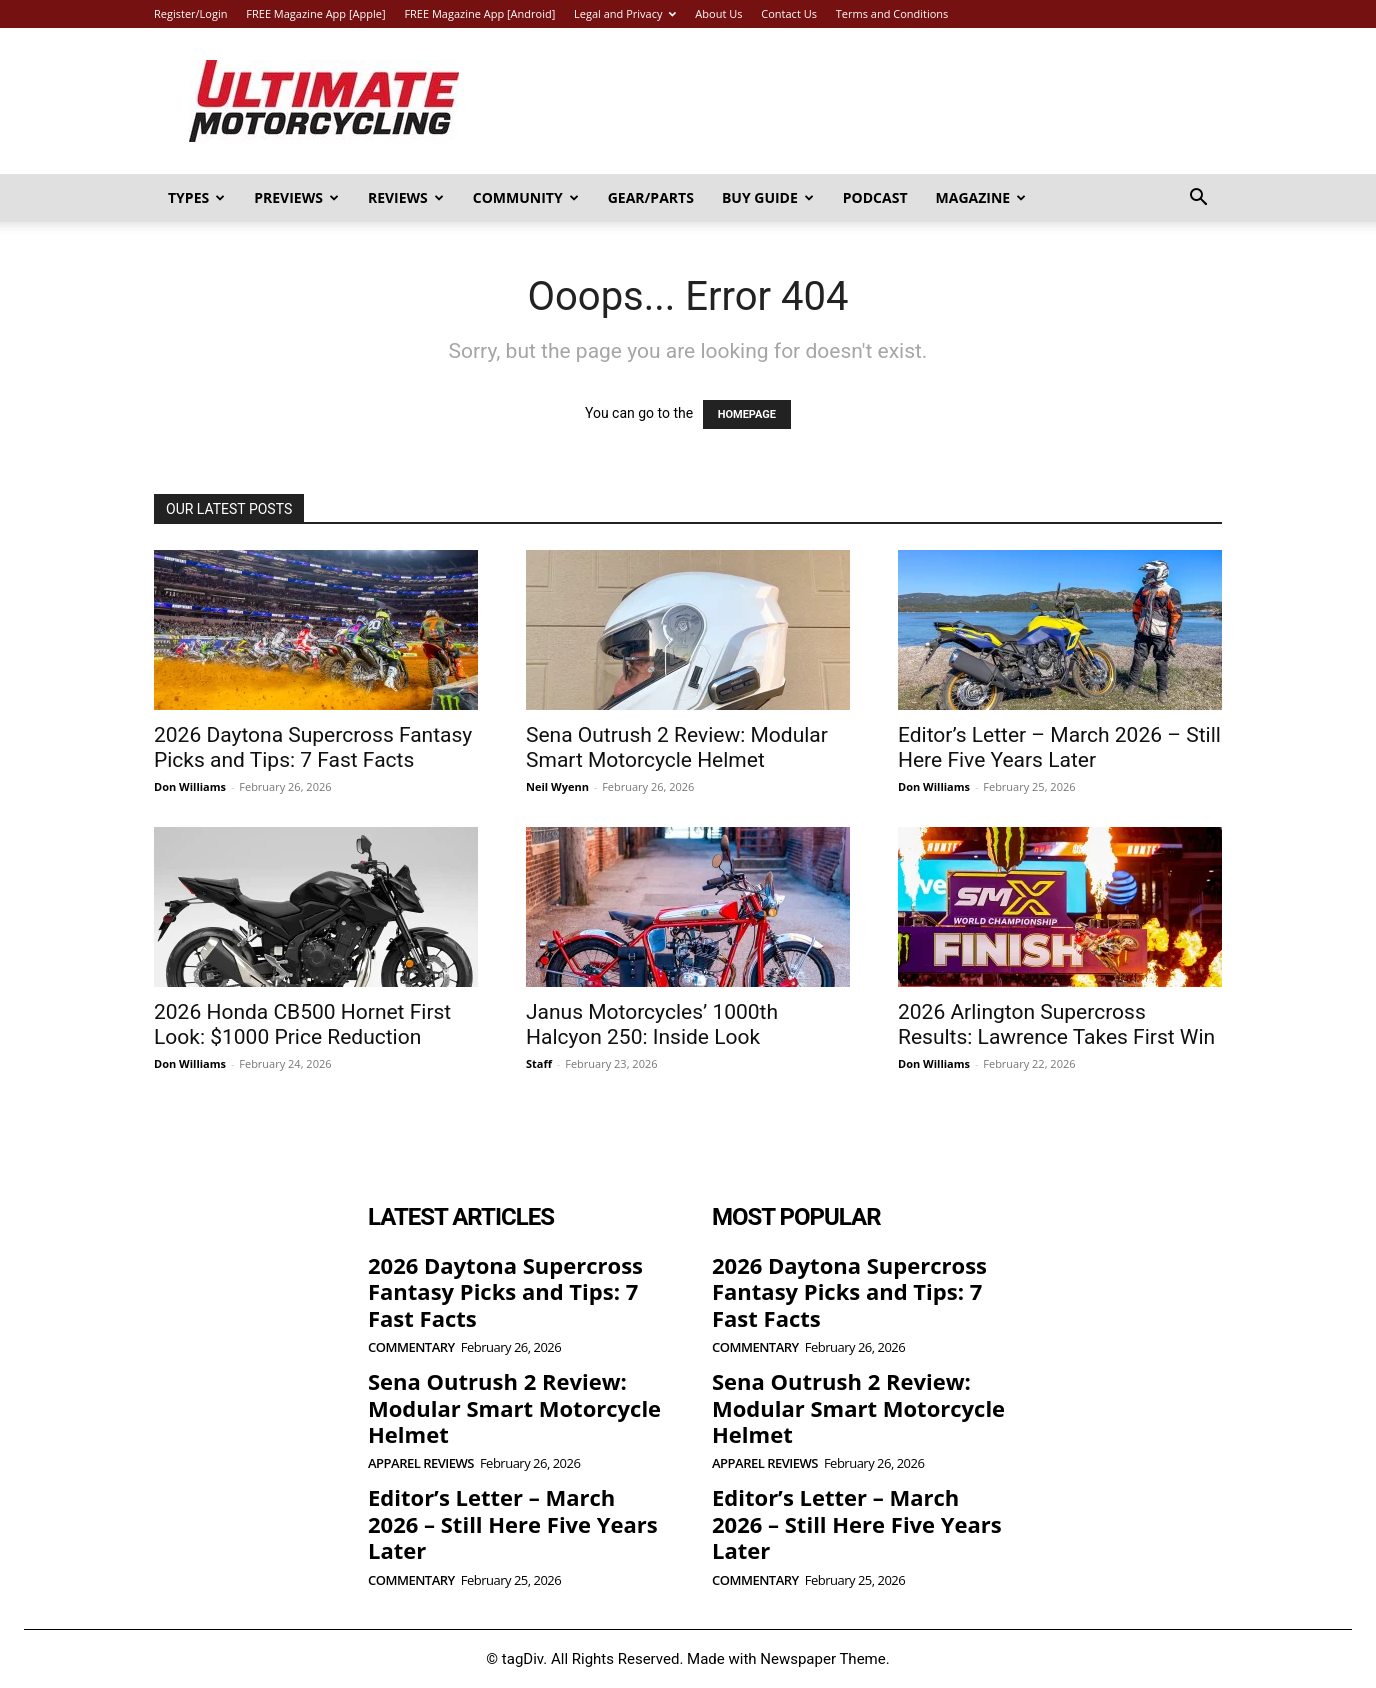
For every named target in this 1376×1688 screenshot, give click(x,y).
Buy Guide (768, 197)
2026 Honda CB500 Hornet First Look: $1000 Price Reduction (302, 1024)
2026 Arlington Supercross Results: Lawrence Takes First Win (1056, 1024)
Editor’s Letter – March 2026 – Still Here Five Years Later (1059, 747)
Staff (539, 1063)
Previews (296, 197)
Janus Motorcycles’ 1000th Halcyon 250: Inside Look (652, 1024)
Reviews (406, 197)
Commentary (411, 1347)
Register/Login (190, 13)
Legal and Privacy (625, 13)
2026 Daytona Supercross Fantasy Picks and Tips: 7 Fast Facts (313, 747)
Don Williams (190, 786)
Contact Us (789, 13)
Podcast (875, 197)
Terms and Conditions (892, 13)
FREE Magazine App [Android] (479, 13)
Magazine (981, 197)
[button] (1198, 199)
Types (196, 197)
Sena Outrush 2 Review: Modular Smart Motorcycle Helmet (677, 747)
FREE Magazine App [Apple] (315, 13)
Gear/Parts (651, 197)
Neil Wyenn (557, 786)
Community (526, 197)
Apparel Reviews (421, 1463)
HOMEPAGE (747, 414)
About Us (718, 13)
